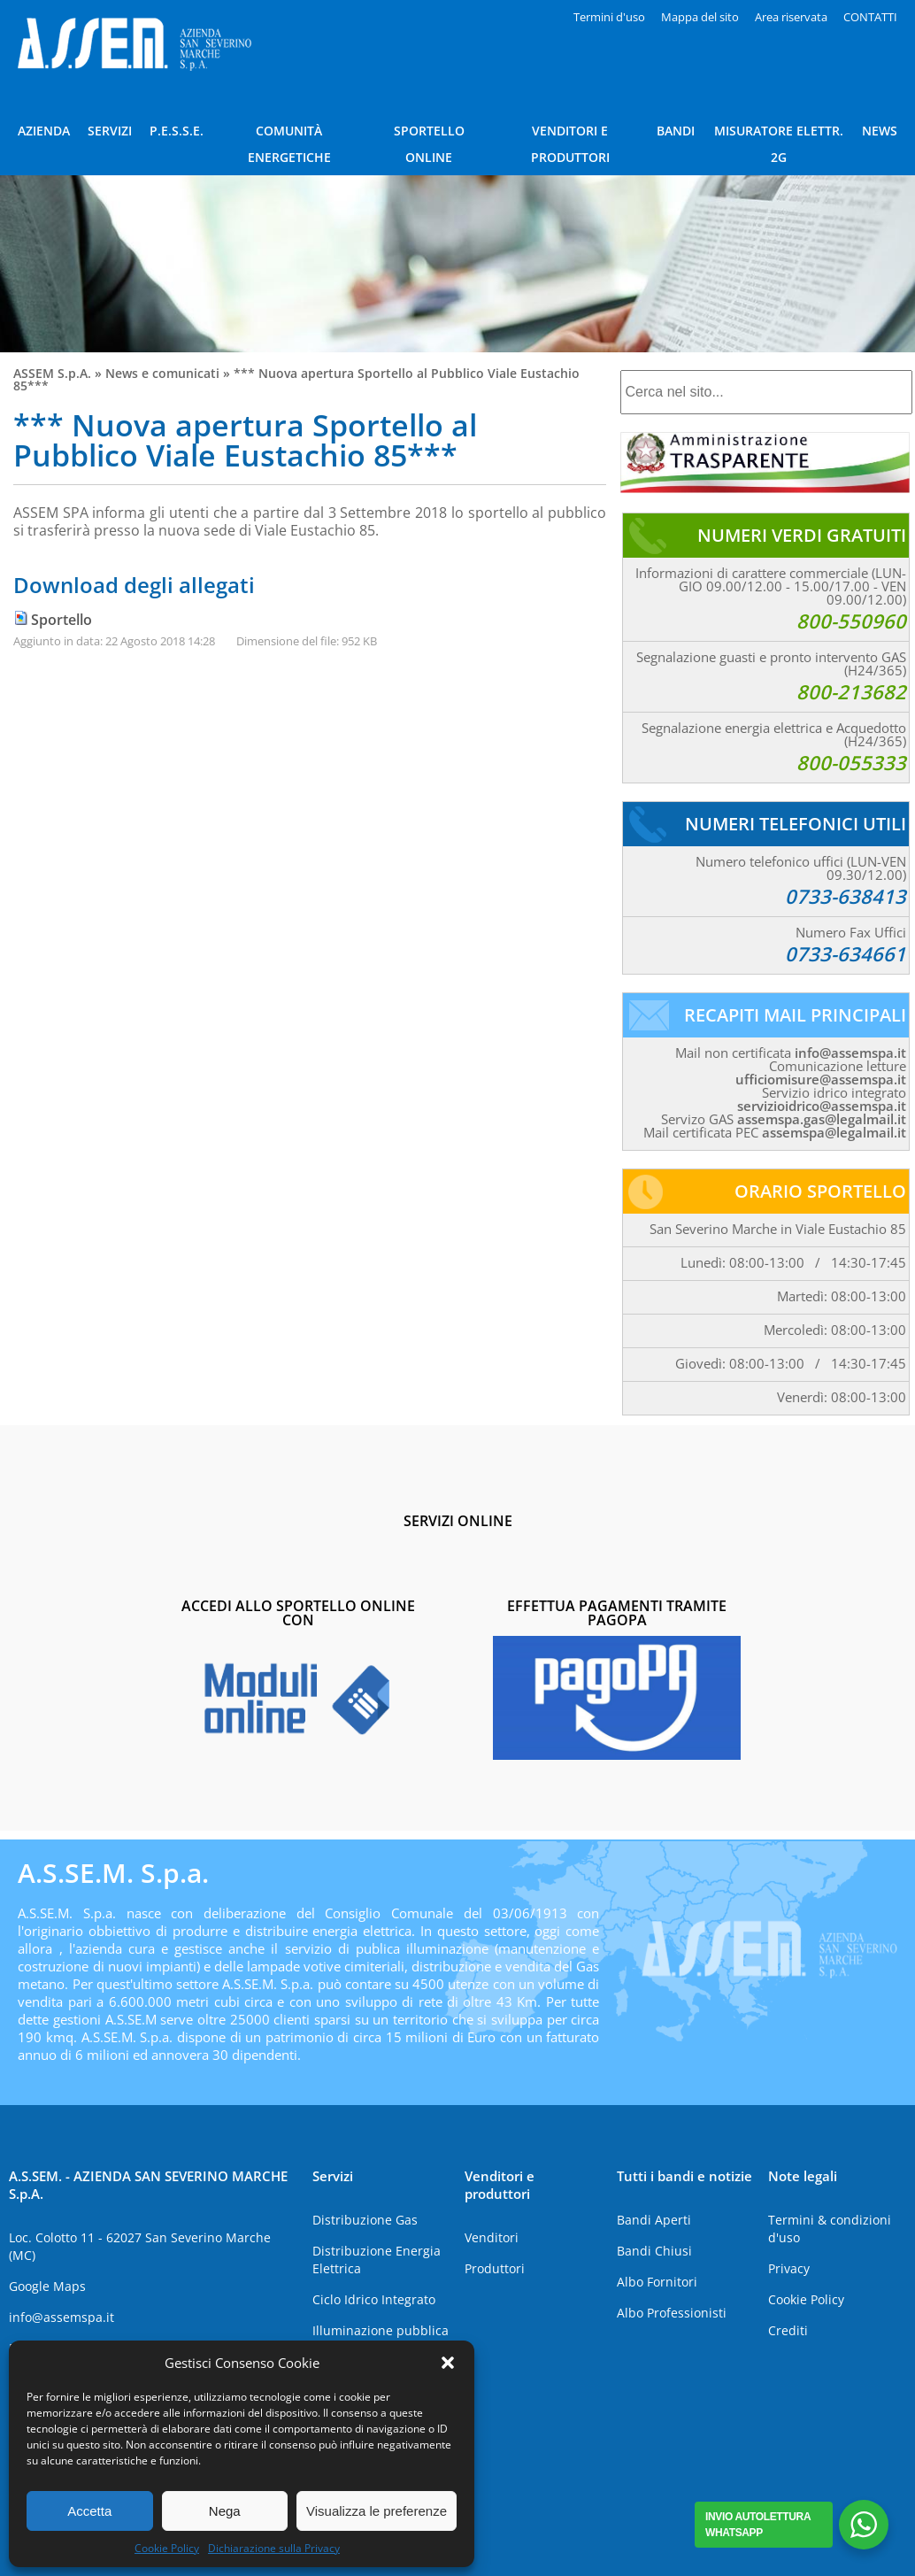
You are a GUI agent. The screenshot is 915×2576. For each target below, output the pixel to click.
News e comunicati (162, 373)
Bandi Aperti (654, 2219)
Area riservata (791, 17)
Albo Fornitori (657, 2281)
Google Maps (47, 2286)
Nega (225, 2510)
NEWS (879, 130)
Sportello (61, 619)
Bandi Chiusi (654, 2250)
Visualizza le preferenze (376, 2510)
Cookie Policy (167, 2548)
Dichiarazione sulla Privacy (274, 2548)
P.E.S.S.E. (177, 130)
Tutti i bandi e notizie (684, 2176)
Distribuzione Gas (365, 2219)
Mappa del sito (700, 17)
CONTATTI (870, 17)
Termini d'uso (609, 17)
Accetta (89, 2510)
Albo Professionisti (672, 2312)
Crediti (788, 2330)
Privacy (789, 2268)
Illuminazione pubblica (380, 2330)
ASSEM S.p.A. (52, 373)
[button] (448, 2363)
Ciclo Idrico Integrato (373, 2299)
